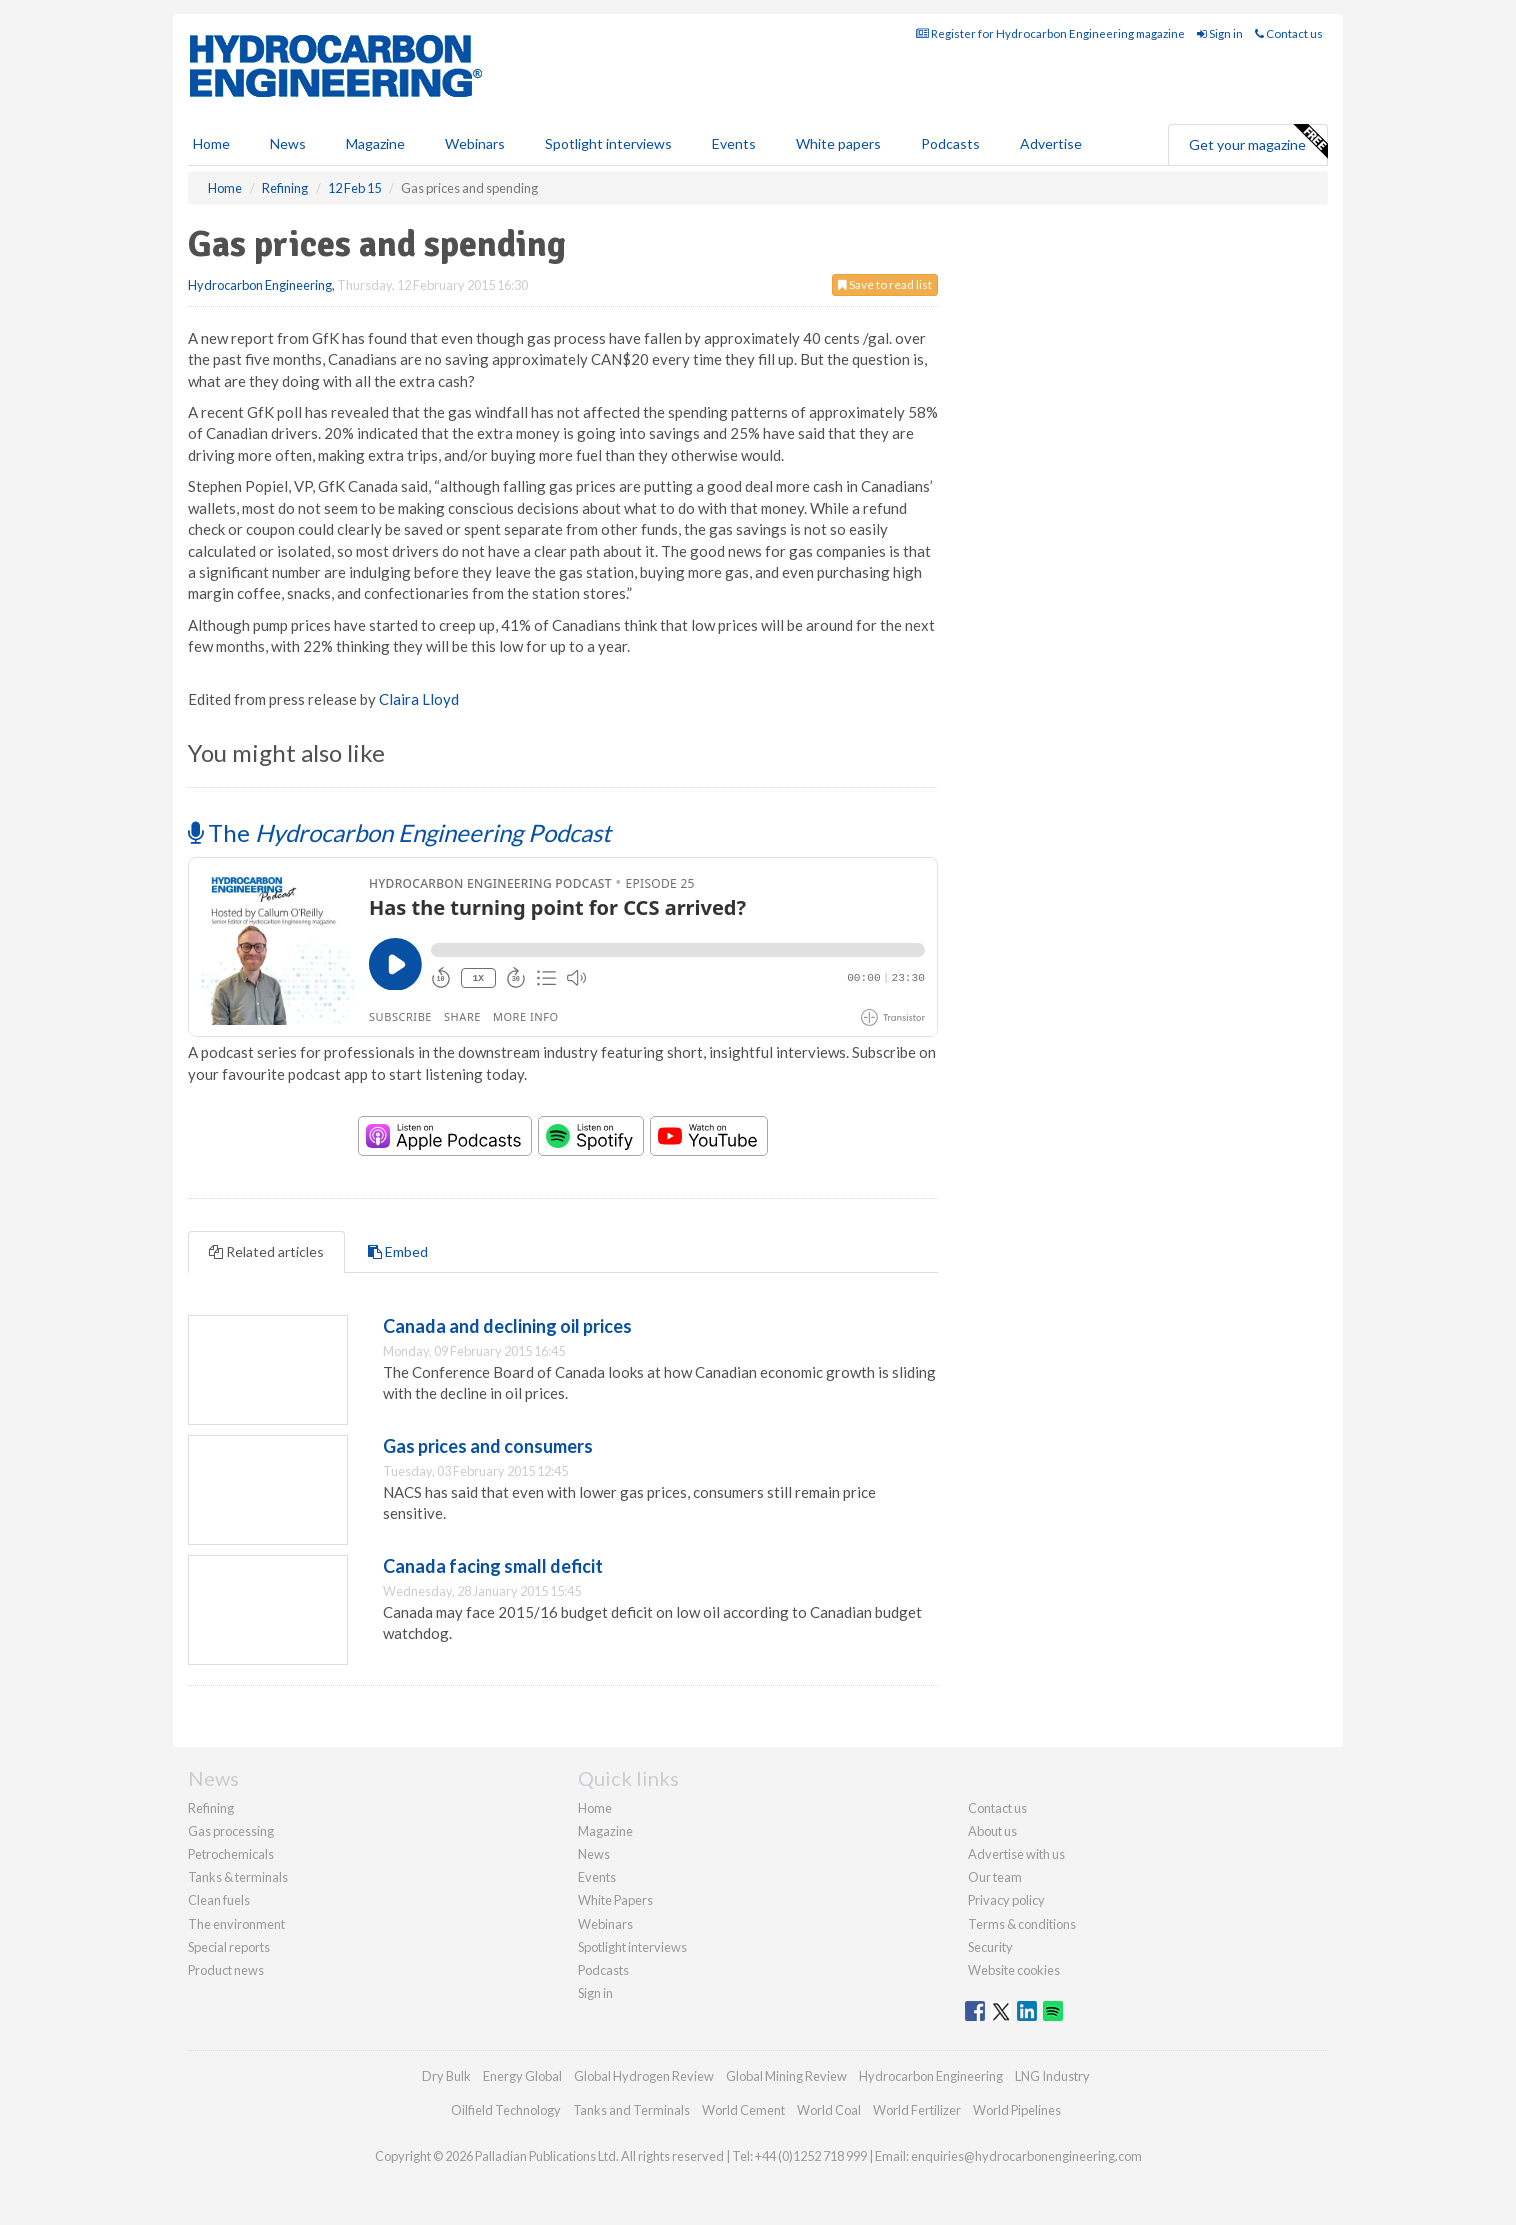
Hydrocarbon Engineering (260, 285)
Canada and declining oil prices (507, 1326)
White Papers (615, 1900)
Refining (211, 1808)
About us (992, 1831)
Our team (995, 1877)
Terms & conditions (1022, 1924)
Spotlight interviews (608, 143)
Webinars (475, 143)
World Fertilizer (917, 2110)
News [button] (288, 143)
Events (734, 143)
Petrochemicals (231, 1854)
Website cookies (1014, 1970)
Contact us (1289, 33)
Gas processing (231, 1831)
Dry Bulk (446, 2076)
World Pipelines (1017, 2110)
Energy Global (522, 2076)
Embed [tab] (398, 1251)
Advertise (1051, 143)
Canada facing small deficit (493, 1566)
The (399, 832)
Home (211, 143)
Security (990, 1947)
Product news (226, 1970)
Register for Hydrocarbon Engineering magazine (1050, 33)
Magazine (375, 143)
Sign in (1220, 33)
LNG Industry (1052, 2076)
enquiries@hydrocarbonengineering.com (1026, 2156)
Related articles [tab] (266, 1251)
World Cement (743, 2110)
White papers (838, 143)
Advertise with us (1016, 1854)
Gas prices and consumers (488, 1446)
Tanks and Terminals (631, 2110)
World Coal (829, 2110)
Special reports (229, 1947)
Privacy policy (1006, 1900)
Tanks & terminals (238, 1877)
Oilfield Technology (506, 2110)
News (594, 1854)
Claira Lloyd (419, 699)
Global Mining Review (786, 2076)
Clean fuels (219, 1900)
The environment (236, 1924)
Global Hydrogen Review (644, 2076)
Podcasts (950, 143)
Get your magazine (1258, 142)
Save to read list (885, 284)
